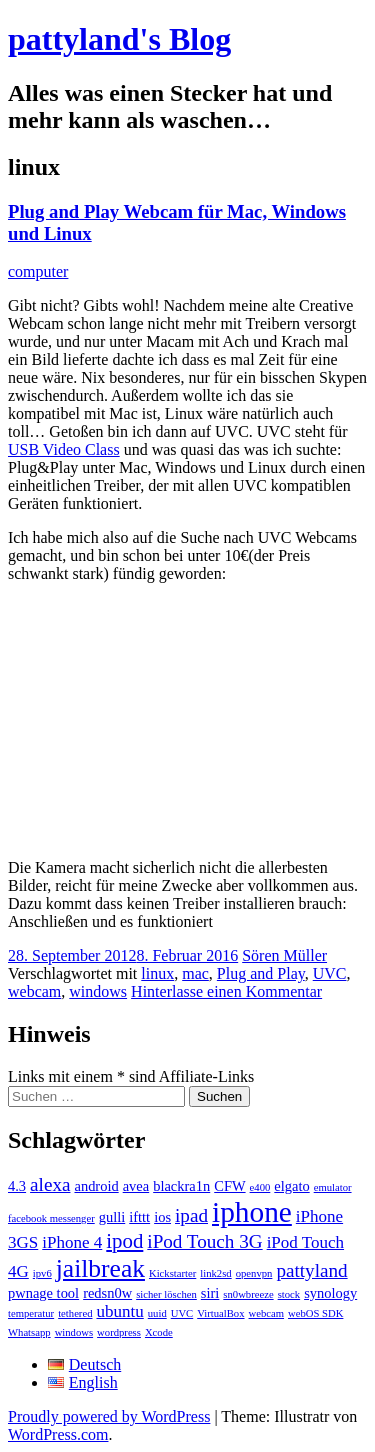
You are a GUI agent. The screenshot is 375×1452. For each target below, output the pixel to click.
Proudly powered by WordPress (109, 1416)
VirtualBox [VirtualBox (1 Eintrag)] (220, 1313)
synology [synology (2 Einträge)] (330, 1293)
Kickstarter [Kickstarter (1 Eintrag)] (172, 1273)
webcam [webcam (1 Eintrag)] (267, 1313)
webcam (34, 991)
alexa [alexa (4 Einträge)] (50, 1184)
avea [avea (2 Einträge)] (136, 1186)
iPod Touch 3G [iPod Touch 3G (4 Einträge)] (204, 1241)
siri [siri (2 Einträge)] (210, 1293)
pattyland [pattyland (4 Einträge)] (311, 1270)
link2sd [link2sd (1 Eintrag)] (215, 1273)
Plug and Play (261, 973)
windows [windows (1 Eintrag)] (74, 1332)
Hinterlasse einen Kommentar (226, 991)
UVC (330, 973)
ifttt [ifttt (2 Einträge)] (139, 1217)
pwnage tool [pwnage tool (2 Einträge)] (43, 1293)
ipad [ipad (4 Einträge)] (191, 1215)
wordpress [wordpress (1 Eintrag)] (119, 1332)
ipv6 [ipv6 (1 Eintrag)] (42, 1273)
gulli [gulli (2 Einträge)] (112, 1217)
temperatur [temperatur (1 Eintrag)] (31, 1313)
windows (98, 991)
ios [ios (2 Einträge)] (162, 1217)
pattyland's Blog (119, 39)
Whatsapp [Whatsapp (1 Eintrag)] (29, 1332)
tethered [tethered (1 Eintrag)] (75, 1313)
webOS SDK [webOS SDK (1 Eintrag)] (315, 1313)
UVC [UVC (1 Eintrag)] (182, 1313)
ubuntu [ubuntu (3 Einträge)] (119, 1311)
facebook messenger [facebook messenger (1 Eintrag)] (51, 1218)
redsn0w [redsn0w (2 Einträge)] (107, 1293)
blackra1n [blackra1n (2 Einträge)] (181, 1186)
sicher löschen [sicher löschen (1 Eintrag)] (166, 1294)
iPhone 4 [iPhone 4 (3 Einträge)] (72, 1242)
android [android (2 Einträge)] (96, 1186)
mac (195, 973)
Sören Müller (284, 955)
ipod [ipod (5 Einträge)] (124, 1241)
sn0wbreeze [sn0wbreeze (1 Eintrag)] (248, 1294)
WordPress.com (58, 1434)
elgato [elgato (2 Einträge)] (291, 1186)
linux (157, 973)
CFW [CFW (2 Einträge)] (229, 1186)
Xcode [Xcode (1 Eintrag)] (159, 1332)
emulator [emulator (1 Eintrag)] (333, 1187)
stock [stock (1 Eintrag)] (289, 1294)
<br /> (188, 719)
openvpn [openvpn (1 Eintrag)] (254, 1273)
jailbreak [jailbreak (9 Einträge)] (100, 1268)
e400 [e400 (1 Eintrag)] (260, 1187)
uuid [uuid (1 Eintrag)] (157, 1313)
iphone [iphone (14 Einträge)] (252, 1212)
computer (38, 271)
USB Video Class (64, 449)
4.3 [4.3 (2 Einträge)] (17, 1186)
